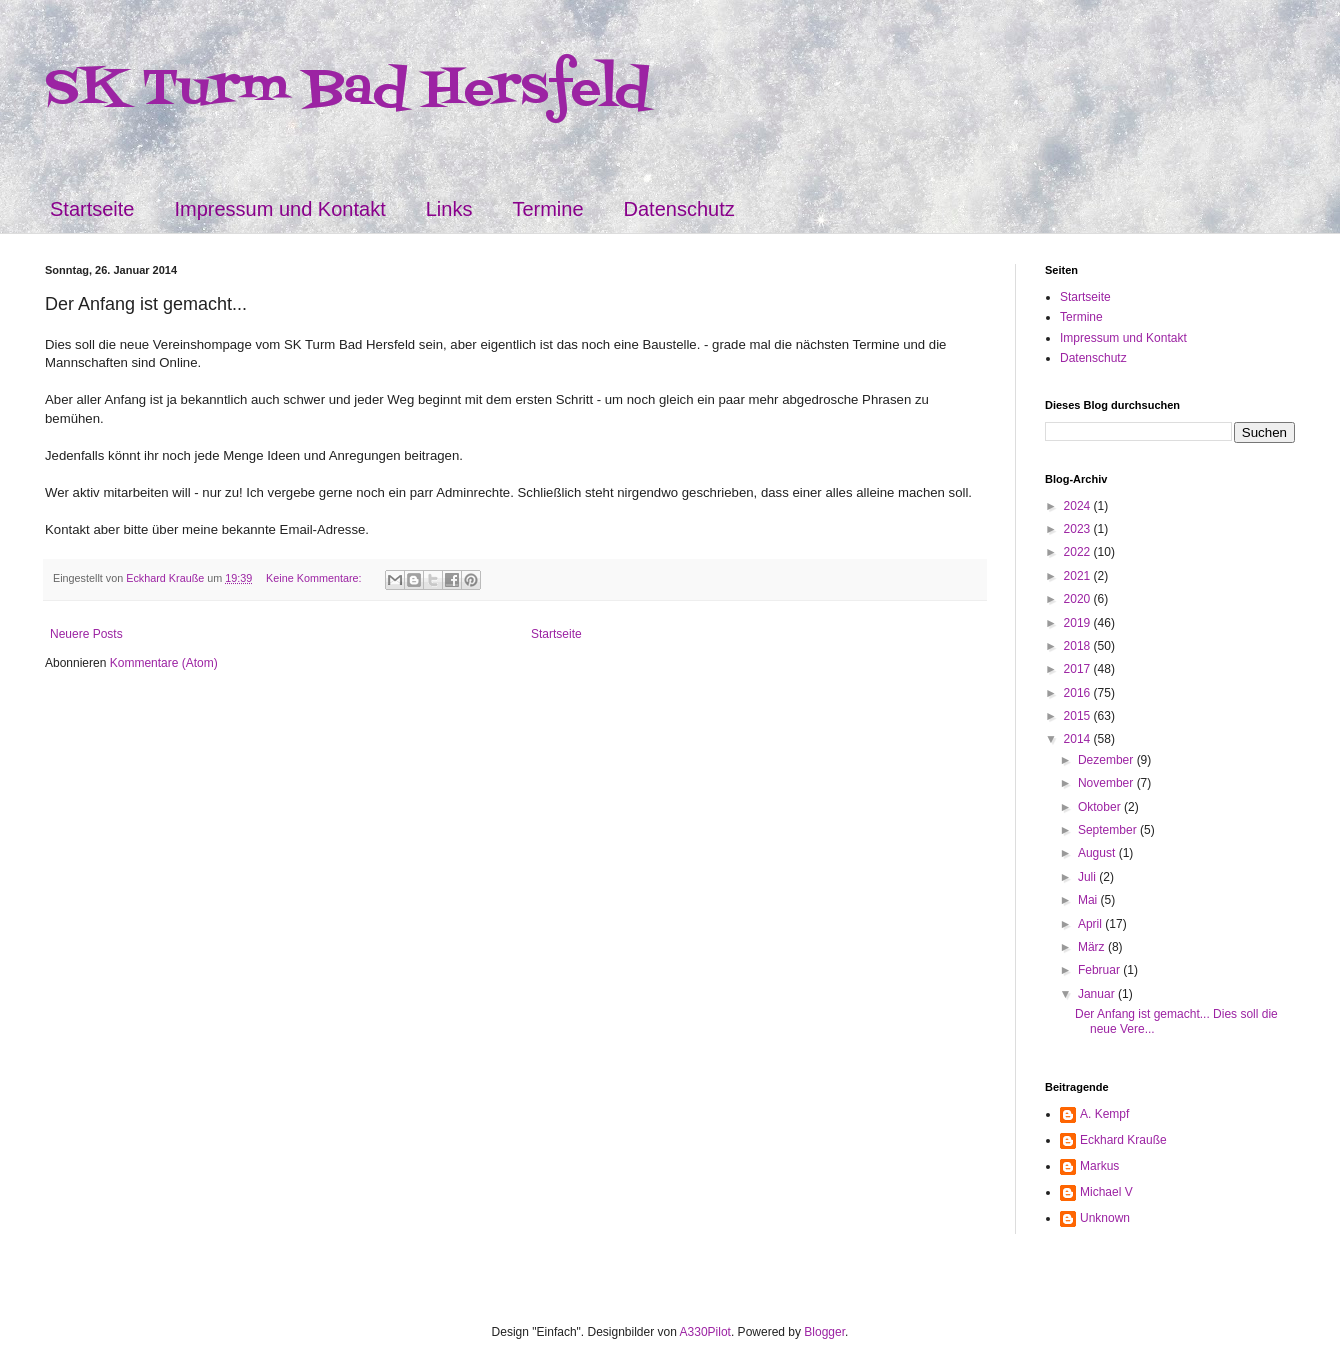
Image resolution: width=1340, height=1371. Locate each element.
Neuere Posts (86, 634)
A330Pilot (705, 1332)
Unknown (1105, 1218)
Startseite (92, 209)
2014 (1079, 739)
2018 (1079, 646)
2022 (1079, 552)
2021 (1079, 576)
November (1107, 783)
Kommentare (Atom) (164, 663)
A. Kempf (1104, 1114)
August (1098, 853)
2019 (1079, 623)
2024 (1079, 506)
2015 (1079, 716)
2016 (1079, 693)
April (1091, 924)
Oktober (1101, 807)
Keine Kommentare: (315, 578)
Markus (1099, 1166)
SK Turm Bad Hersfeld (347, 90)
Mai (1089, 900)
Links (449, 209)
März (1093, 947)
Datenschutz (679, 209)
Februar (1100, 970)
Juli (1088, 877)
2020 (1079, 599)
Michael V (1106, 1192)
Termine (547, 209)
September (1109, 830)
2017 (1079, 669)
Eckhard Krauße (1123, 1140)
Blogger (824, 1332)
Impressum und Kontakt (279, 209)
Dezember (1107, 760)
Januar (1098, 994)
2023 (1079, 529)
